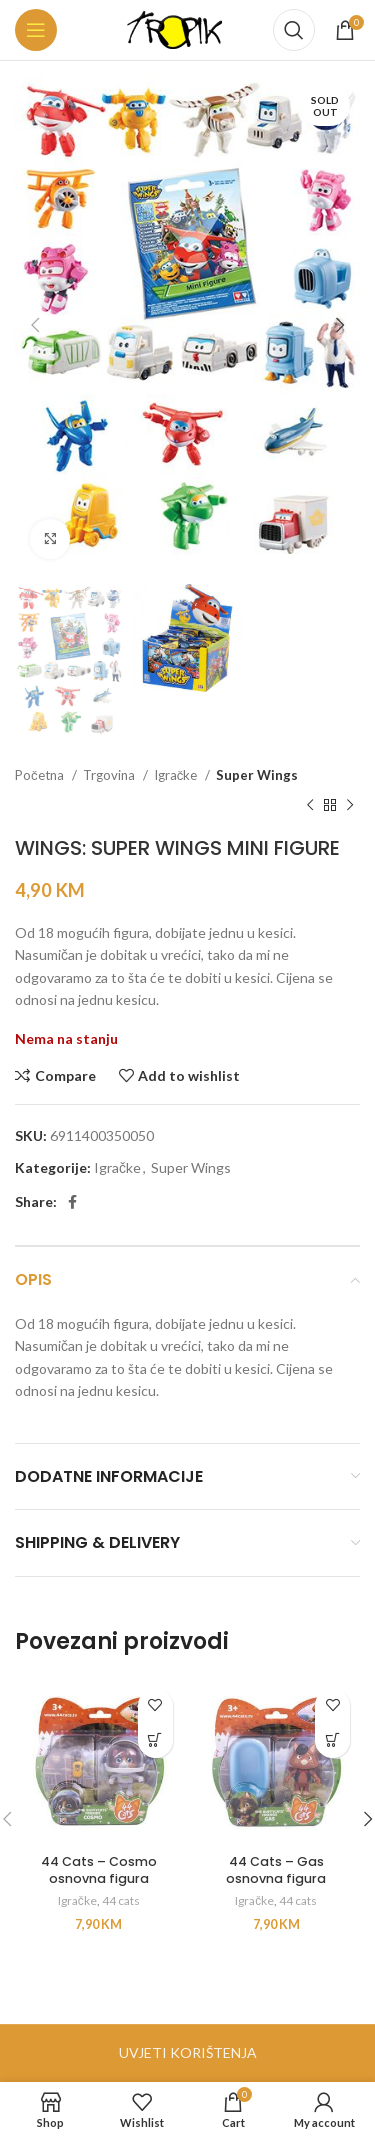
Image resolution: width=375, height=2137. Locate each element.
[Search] (294, 30)
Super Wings (257, 775)
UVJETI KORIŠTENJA (188, 2052)
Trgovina (110, 775)
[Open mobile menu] (36, 30)
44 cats (121, 1900)
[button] (155, 1740)
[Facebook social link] (72, 1202)
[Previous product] (310, 806)
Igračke (177, 775)
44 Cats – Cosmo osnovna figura (99, 1870)
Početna (41, 775)
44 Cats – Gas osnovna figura (276, 1870)
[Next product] (350, 806)
